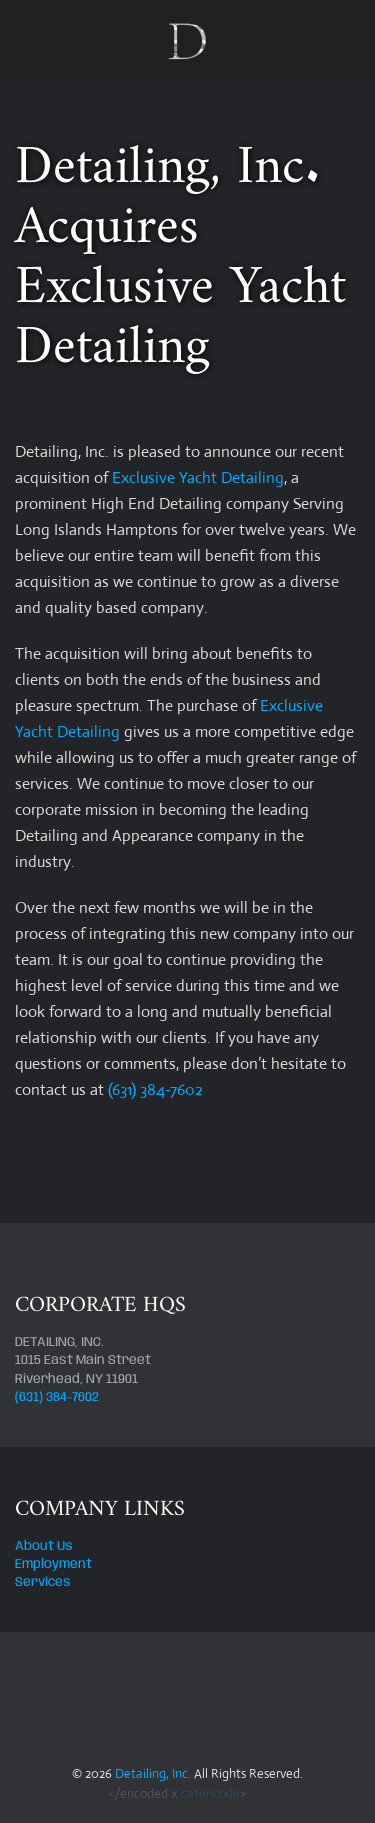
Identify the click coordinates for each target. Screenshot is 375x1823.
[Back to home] (188, 40)
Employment (53, 1564)
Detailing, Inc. (153, 1773)
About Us (44, 1546)
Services (43, 1582)
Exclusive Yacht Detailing (198, 477)
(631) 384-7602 (155, 1089)
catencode (210, 1793)
